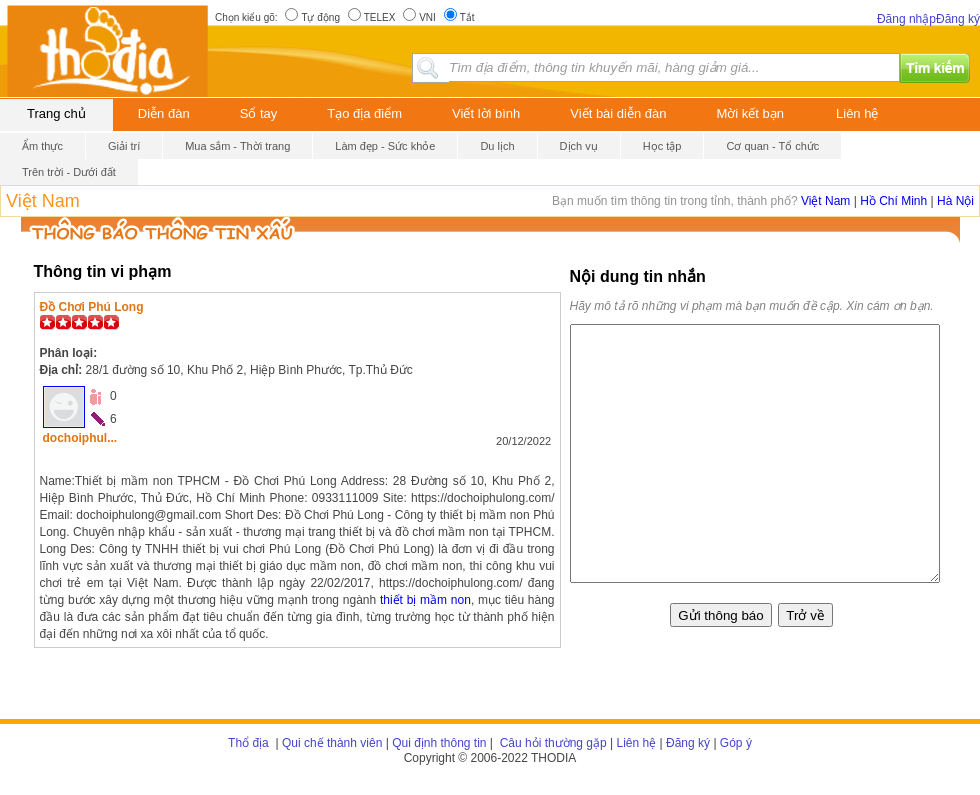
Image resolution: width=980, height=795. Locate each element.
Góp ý (736, 743)
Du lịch (497, 146)
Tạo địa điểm (364, 113)
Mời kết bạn (751, 113)
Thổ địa (248, 743)
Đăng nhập (906, 19)
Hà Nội (955, 201)
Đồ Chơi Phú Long (92, 307)
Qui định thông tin (439, 743)
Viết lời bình (486, 113)
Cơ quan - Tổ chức (772, 146)
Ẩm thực (42, 146)
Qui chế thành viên (332, 743)
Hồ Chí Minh (893, 201)
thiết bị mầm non (425, 600)
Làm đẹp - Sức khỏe (385, 146)
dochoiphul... (80, 438)
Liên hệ (857, 113)
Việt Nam (43, 201)
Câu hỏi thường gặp (551, 743)
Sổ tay (259, 113)
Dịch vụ (579, 146)
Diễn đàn (164, 113)
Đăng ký (958, 19)
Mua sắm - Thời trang (237, 146)
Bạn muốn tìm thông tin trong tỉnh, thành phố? (676, 201)
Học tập (662, 146)
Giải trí (124, 146)
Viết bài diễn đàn (618, 113)
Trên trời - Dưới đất (69, 172)
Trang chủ (56, 113)
